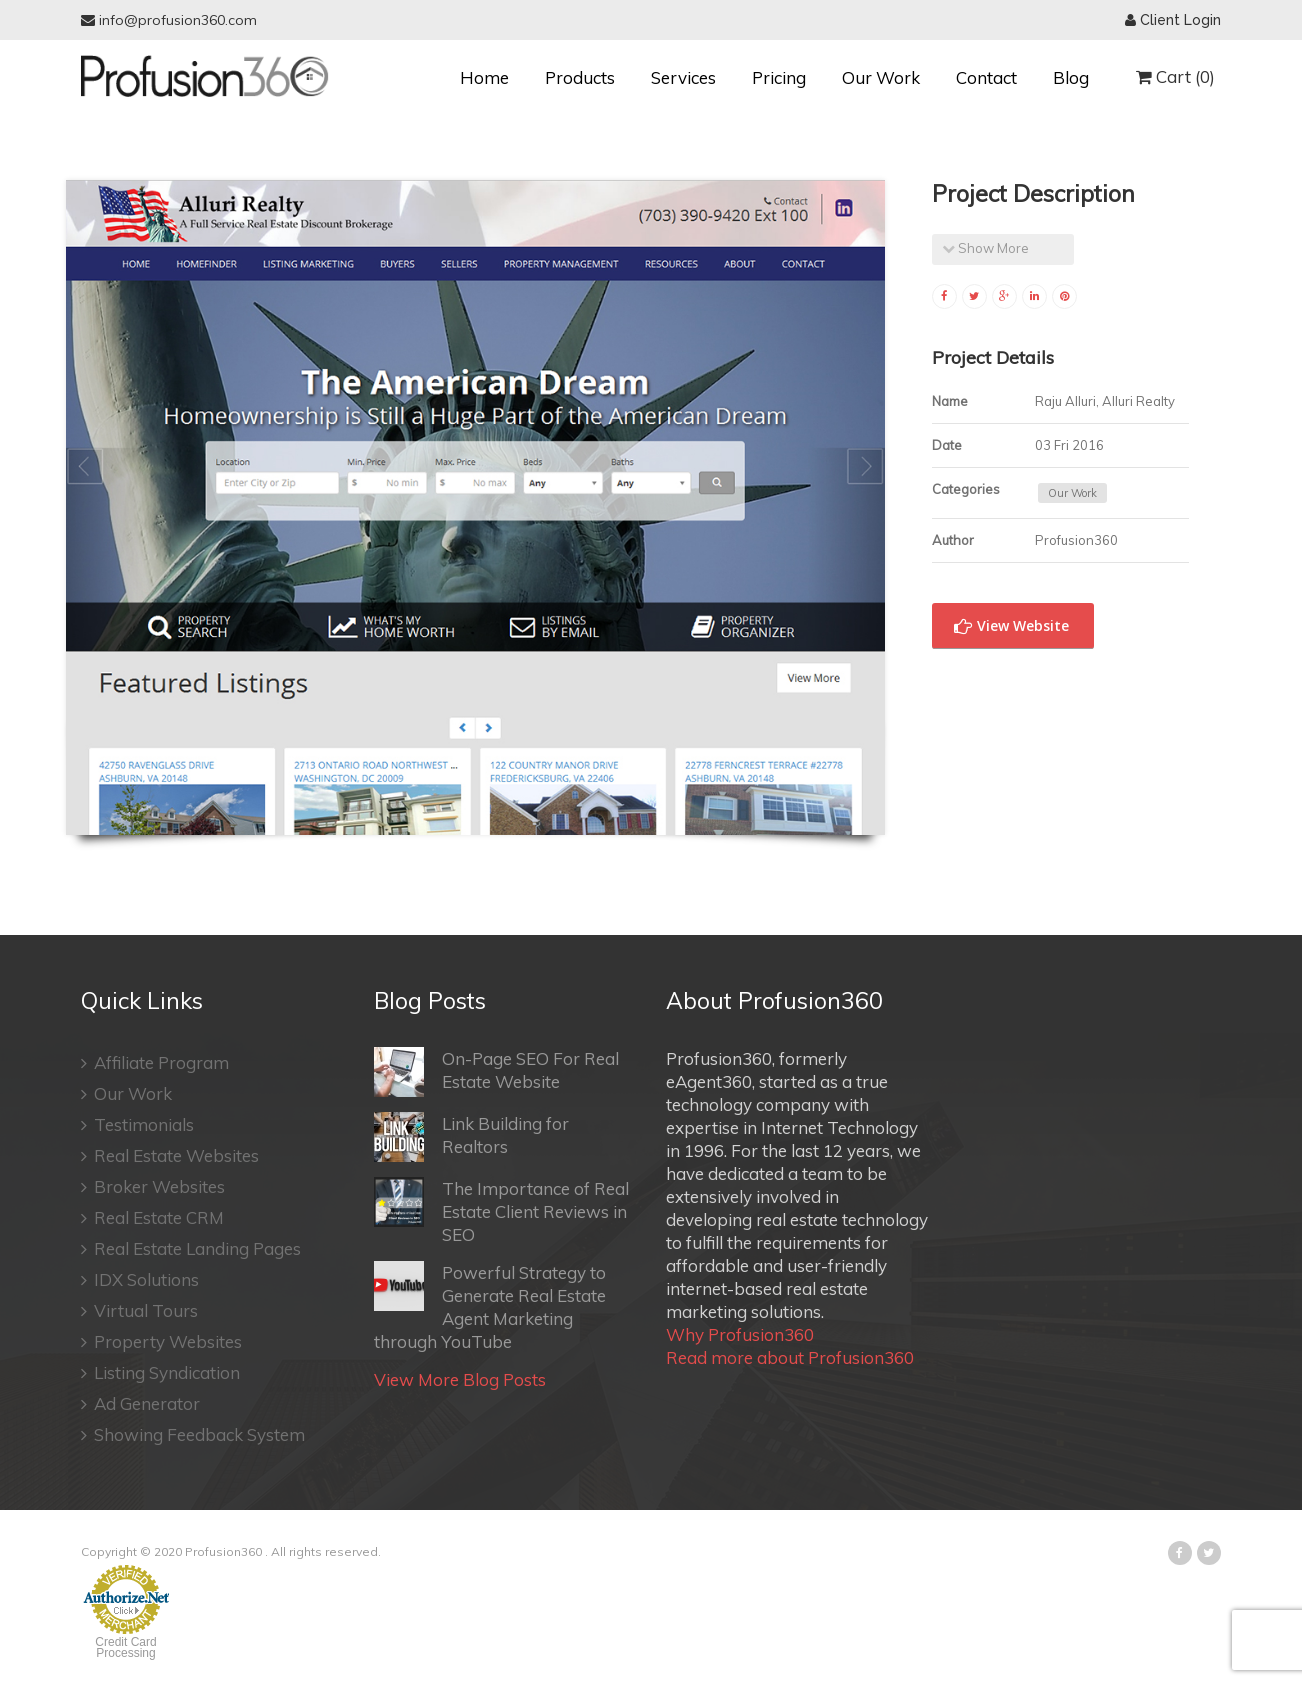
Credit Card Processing (125, 1647)
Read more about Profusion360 (790, 1357)
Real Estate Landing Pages (191, 1248)
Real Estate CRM (152, 1217)
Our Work (881, 77)
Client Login (1173, 20)
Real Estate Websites (170, 1155)
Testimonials (137, 1124)
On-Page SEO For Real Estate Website (496, 1072)
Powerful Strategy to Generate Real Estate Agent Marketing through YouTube (490, 1306)
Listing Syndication (160, 1372)
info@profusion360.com (169, 20)
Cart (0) (1175, 76)
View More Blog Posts (460, 1379)
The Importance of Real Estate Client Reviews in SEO (501, 1211)
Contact (986, 77)
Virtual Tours (139, 1310)
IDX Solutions (140, 1279)
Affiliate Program (155, 1062)
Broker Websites (153, 1186)
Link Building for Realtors (471, 1137)
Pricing (779, 77)
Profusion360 (223, 1551)
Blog (1071, 77)
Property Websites (161, 1341)
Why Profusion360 (740, 1334)
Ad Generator (140, 1403)
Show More (985, 248)
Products (580, 77)
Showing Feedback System (193, 1434)
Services (683, 77)
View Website (1011, 626)
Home (484, 77)
